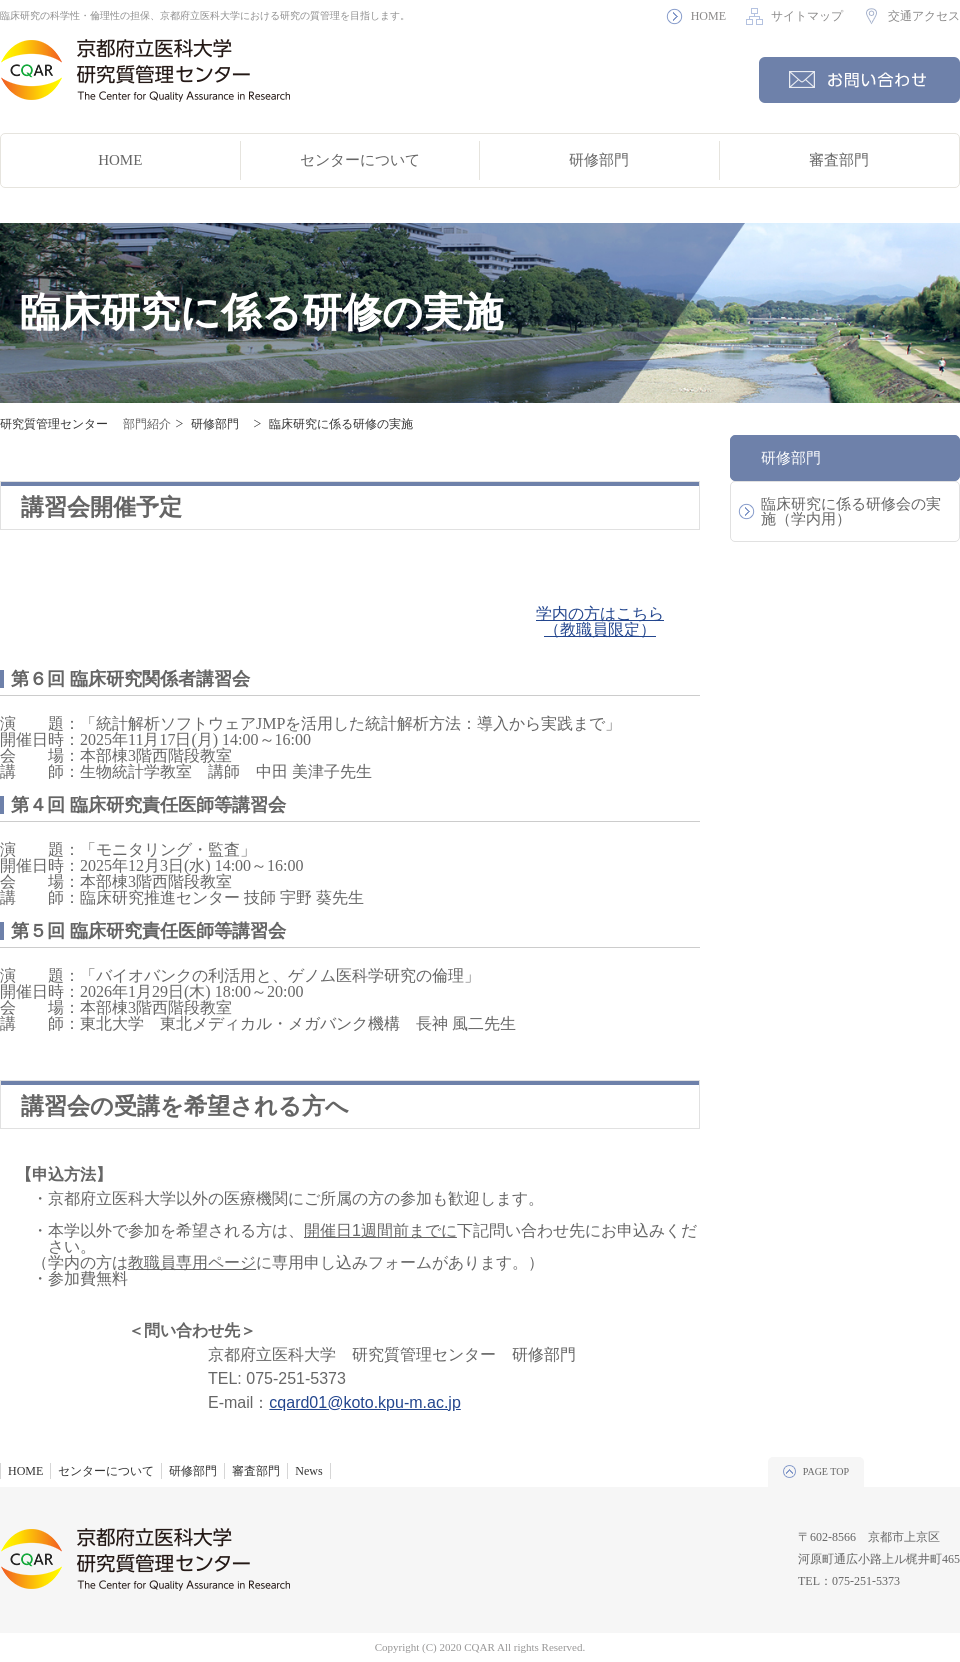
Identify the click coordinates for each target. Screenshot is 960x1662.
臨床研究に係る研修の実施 (341, 424)
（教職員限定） (600, 629)
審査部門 (839, 160)
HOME (708, 16)
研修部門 (599, 160)
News (308, 1471)
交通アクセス (924, 16)
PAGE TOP (826, 1471)
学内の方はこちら (600, 613)
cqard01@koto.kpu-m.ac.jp (364, 1402)
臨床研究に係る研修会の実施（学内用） (851, 511)
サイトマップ (807, 16)
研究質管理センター (54, 424)
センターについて (360, 160)
